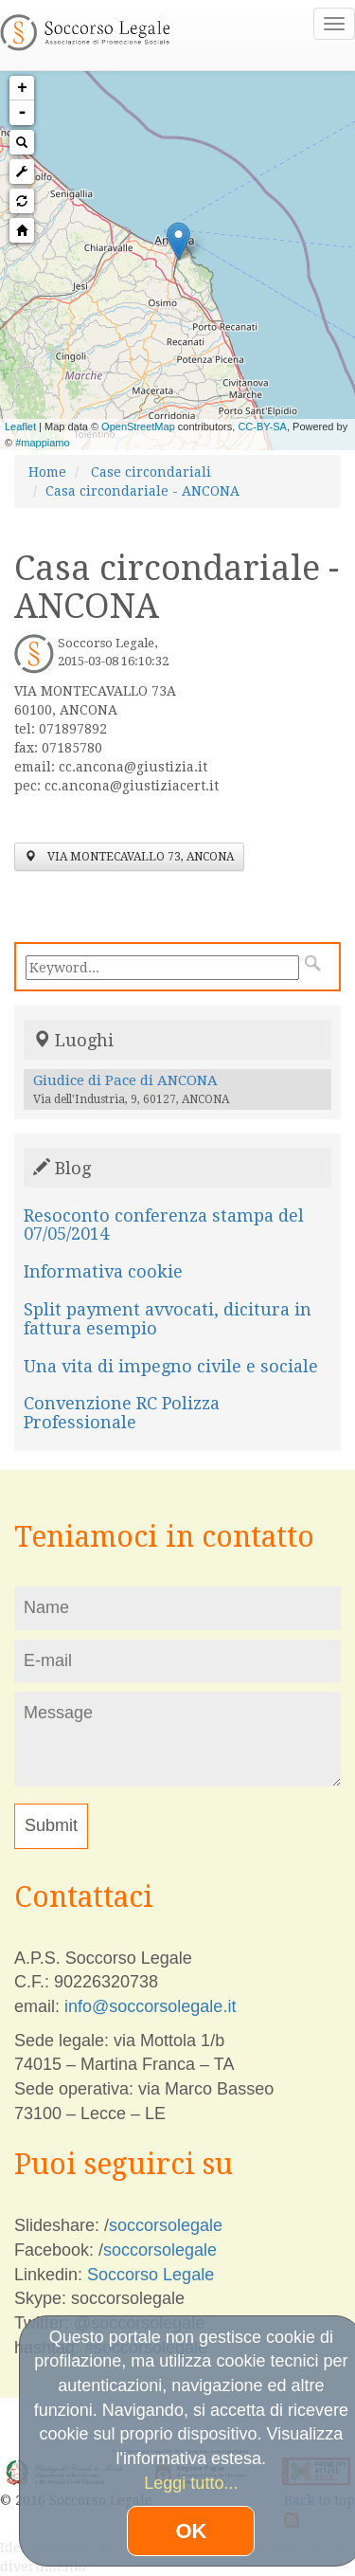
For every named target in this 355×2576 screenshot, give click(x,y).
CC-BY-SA (262, 426)
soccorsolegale (165, 2225)
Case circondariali (151, 472)
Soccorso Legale (150, 2274)
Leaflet (20, 426)
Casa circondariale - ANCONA (142, 491)
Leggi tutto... (191, 2483)
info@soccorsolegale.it (150, 2006)
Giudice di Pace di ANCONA (125, 1080)
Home (47, 472)
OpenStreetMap (138, 426)
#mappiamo (42, 442)
